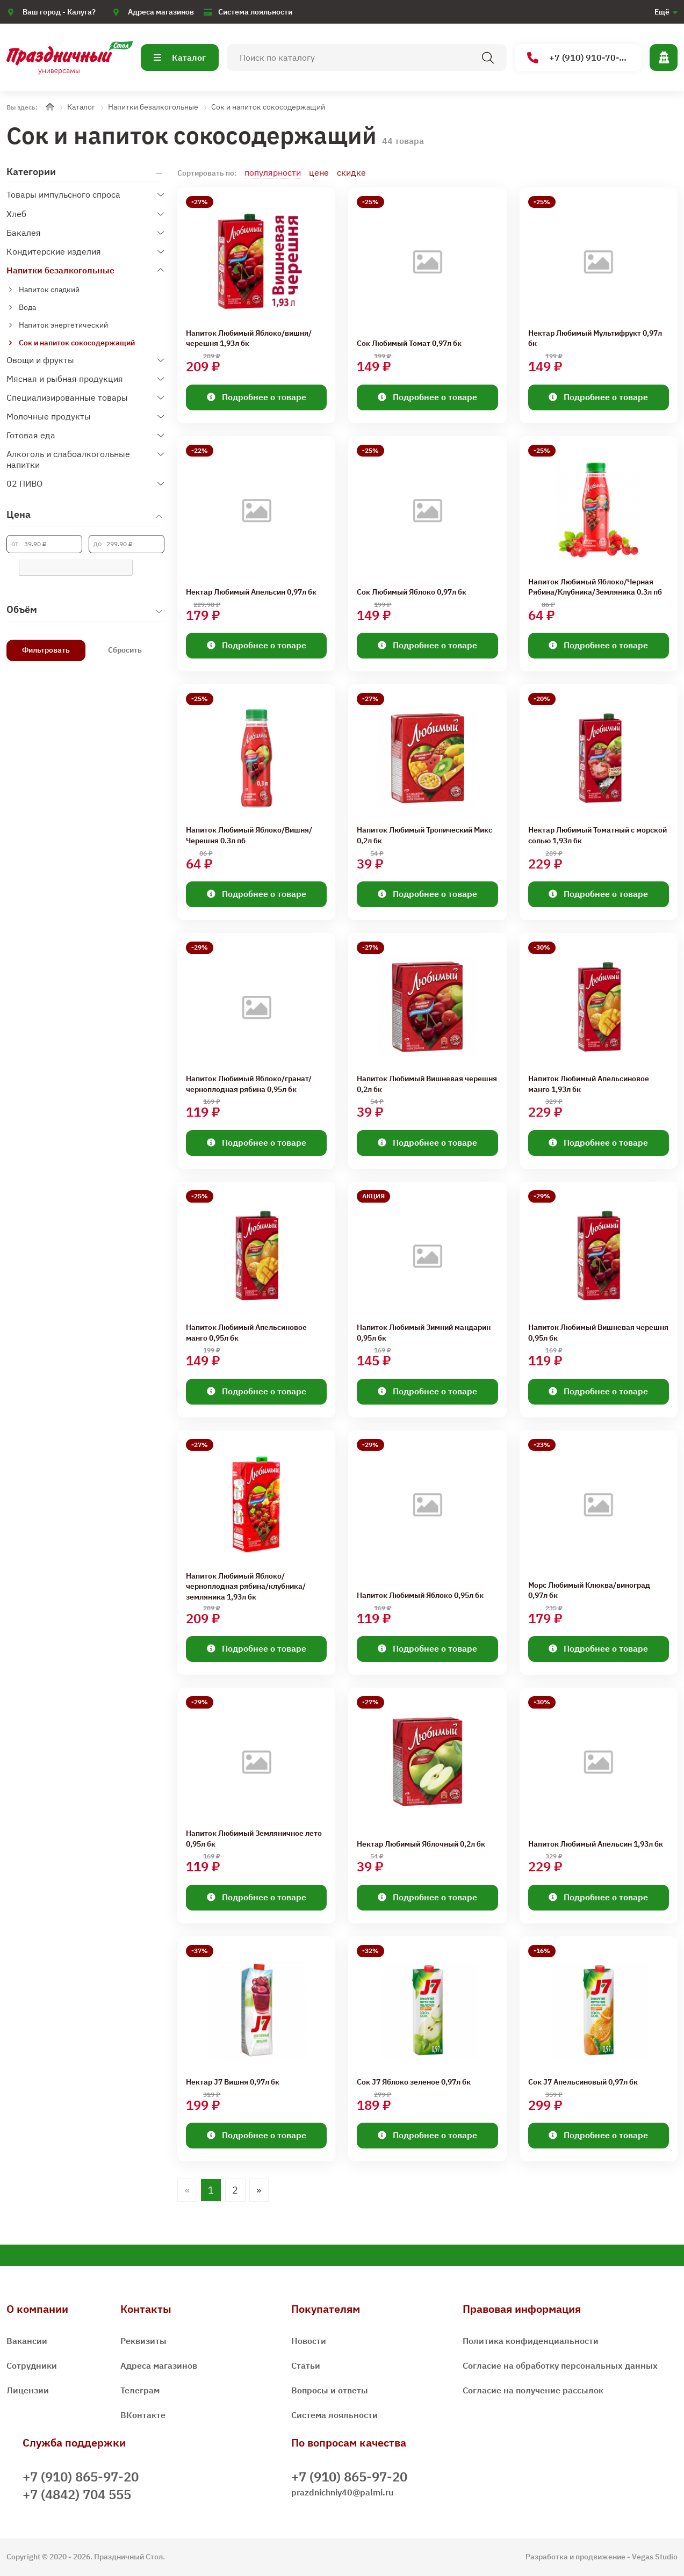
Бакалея (23, 232)
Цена (18, 514)
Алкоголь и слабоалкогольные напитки (68, 458)
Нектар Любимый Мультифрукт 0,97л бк (595, 338)
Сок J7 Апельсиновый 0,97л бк (583, 2082)
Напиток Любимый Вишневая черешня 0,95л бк (598, 1332)
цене (319, 172)
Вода (27, 307)
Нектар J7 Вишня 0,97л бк (232, 2082)
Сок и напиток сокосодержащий (268, 107)
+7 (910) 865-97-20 (81, 2476)
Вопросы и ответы (329, 2390)
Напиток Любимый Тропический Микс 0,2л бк (424, 835)
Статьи (305, 2365)
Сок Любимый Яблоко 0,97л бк (411, 592)
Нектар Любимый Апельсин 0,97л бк (251, 592)
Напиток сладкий (49, 289)
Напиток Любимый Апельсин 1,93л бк (595, 1844)
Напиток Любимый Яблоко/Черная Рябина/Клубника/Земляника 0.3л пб (595, 587)
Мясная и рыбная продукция (64, 378)
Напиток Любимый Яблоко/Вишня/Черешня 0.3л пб (249, 835)
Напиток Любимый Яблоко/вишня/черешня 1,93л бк (249, 338)
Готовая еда (30, 435)
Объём (21, 609)
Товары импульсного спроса (63, 194)
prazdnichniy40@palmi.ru (342, 2492)
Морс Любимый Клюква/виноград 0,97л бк (589, 1590)
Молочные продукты (48, 416)
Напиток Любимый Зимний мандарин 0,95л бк (424, 1332)
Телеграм (140, 2390)
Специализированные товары (67, 397)
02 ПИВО (24, 483)
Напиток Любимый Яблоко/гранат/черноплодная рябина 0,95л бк (249, 1084)
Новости (308, 2340)
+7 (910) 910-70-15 (579, 57)
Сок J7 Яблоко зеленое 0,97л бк (414, 2082)
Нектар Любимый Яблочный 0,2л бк (421, 1844)
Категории (31, 172)
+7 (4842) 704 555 (77, 2494)
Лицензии (27, 2390)
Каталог (180, 57)
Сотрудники (31, 2365)
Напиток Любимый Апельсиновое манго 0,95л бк (246, 1332)
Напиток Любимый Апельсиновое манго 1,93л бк (588, 1084)
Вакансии (26, 2340)
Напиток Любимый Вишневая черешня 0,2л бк (427, 1084)
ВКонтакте (142, 2414)
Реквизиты (143, 2340)
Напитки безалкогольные (153, 107)
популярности (272, 172)
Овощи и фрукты (40, 359)
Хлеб (16, 213)
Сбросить (125, 650)
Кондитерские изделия (53, 251)
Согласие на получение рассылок (533, 2390)
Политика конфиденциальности (531, 2340)
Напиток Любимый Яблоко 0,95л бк (420, 1595)
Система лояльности (255, 12)
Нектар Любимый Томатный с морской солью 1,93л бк (597, 835)
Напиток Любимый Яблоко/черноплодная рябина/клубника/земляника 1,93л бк (246, 1586)
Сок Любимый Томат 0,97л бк (409, 343)
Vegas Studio (655, 2556)
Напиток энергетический (63, 325)
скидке (351, 172)
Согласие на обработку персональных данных (560, 2365)
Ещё (661, 12)
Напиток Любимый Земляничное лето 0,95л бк (254, 1838)
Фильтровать (46, 650)
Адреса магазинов (161, 12)
